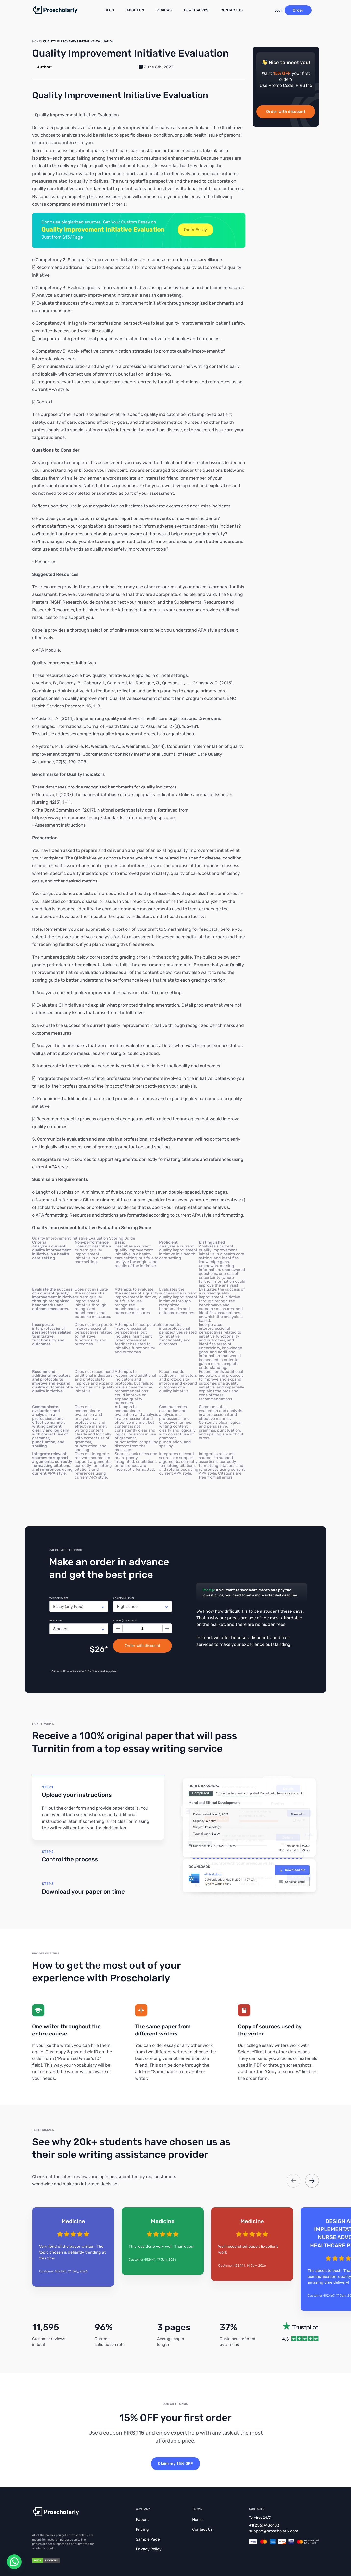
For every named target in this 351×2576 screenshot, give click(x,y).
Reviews (166, 9)
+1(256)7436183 (264, 2518)
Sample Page (148, 2531)
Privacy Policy (149, 2541)
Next (312, 2173)
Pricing (142, 2522)
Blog (116, 9)
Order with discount (285, 111)
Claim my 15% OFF (175, 2456)
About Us (140, 9)
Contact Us (228, 9)
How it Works (196, 9)
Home (197, 2512)
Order (305, 9)
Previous (293, 2173)
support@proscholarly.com (273, 2523)
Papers (142, 2512)
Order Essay (195, 229)
